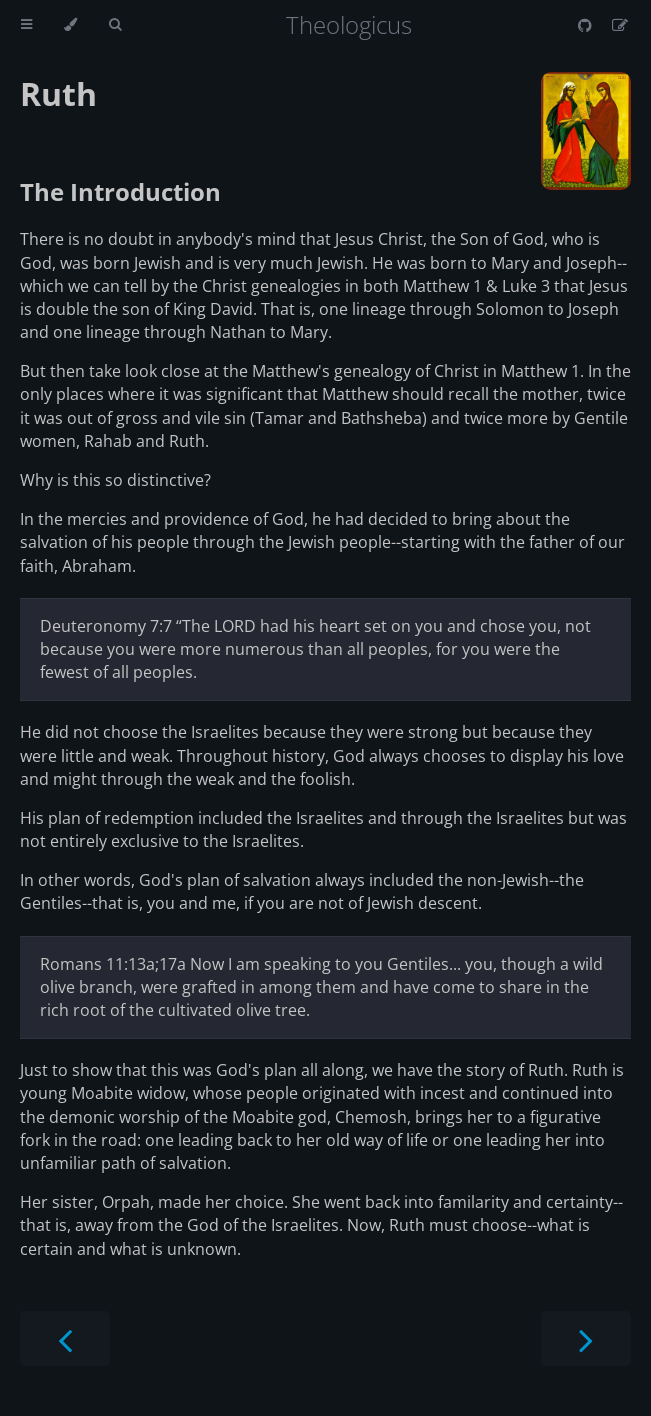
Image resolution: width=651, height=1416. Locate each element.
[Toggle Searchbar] (115, 25)
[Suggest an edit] (620, 25)
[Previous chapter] (65, 1338)
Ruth (58, 93)
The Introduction (120, 191)
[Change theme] (70, 25)
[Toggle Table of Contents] (26, 25)
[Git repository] (587, 25)
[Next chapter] (586, 1338)
